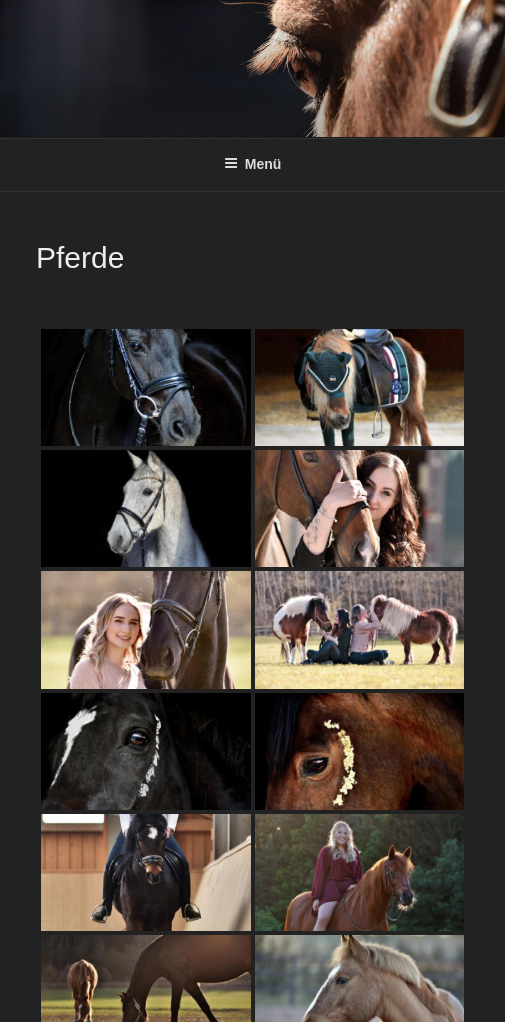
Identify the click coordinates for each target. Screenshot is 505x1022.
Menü (253, 164)
